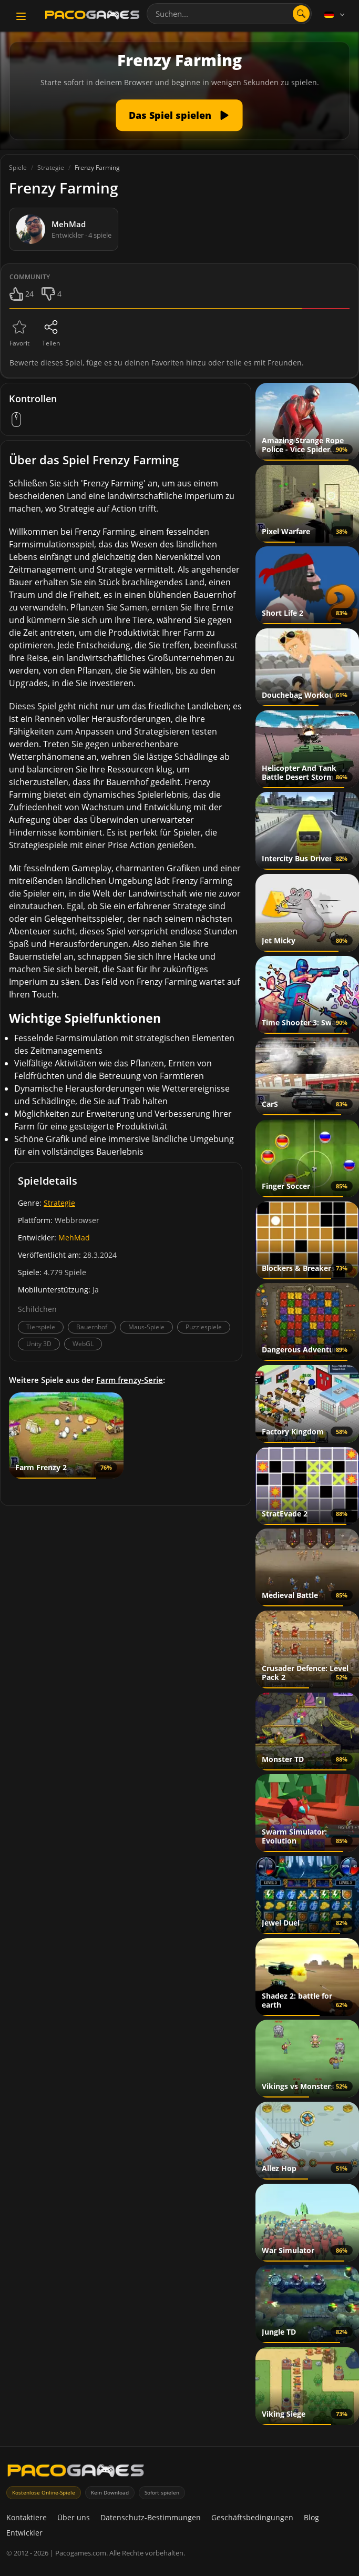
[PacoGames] (75, 2472)
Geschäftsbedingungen (252, 2517)
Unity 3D (39, 1343)
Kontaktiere (26, 2517)
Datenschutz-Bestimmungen (150, 2517)
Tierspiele (40, 1326)
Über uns (73, 2517)
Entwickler (24, 2533)
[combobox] (229, 13)
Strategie (59, 1203)
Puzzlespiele (204, 1326)
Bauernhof (91, 1326)
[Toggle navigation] (21, 16)
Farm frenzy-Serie (129, 1379)
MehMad (74, 1238)
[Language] (335, 14)
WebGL (83, 1343)
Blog (311, 2517)
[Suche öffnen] (301, 13)
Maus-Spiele (146, 1326)
